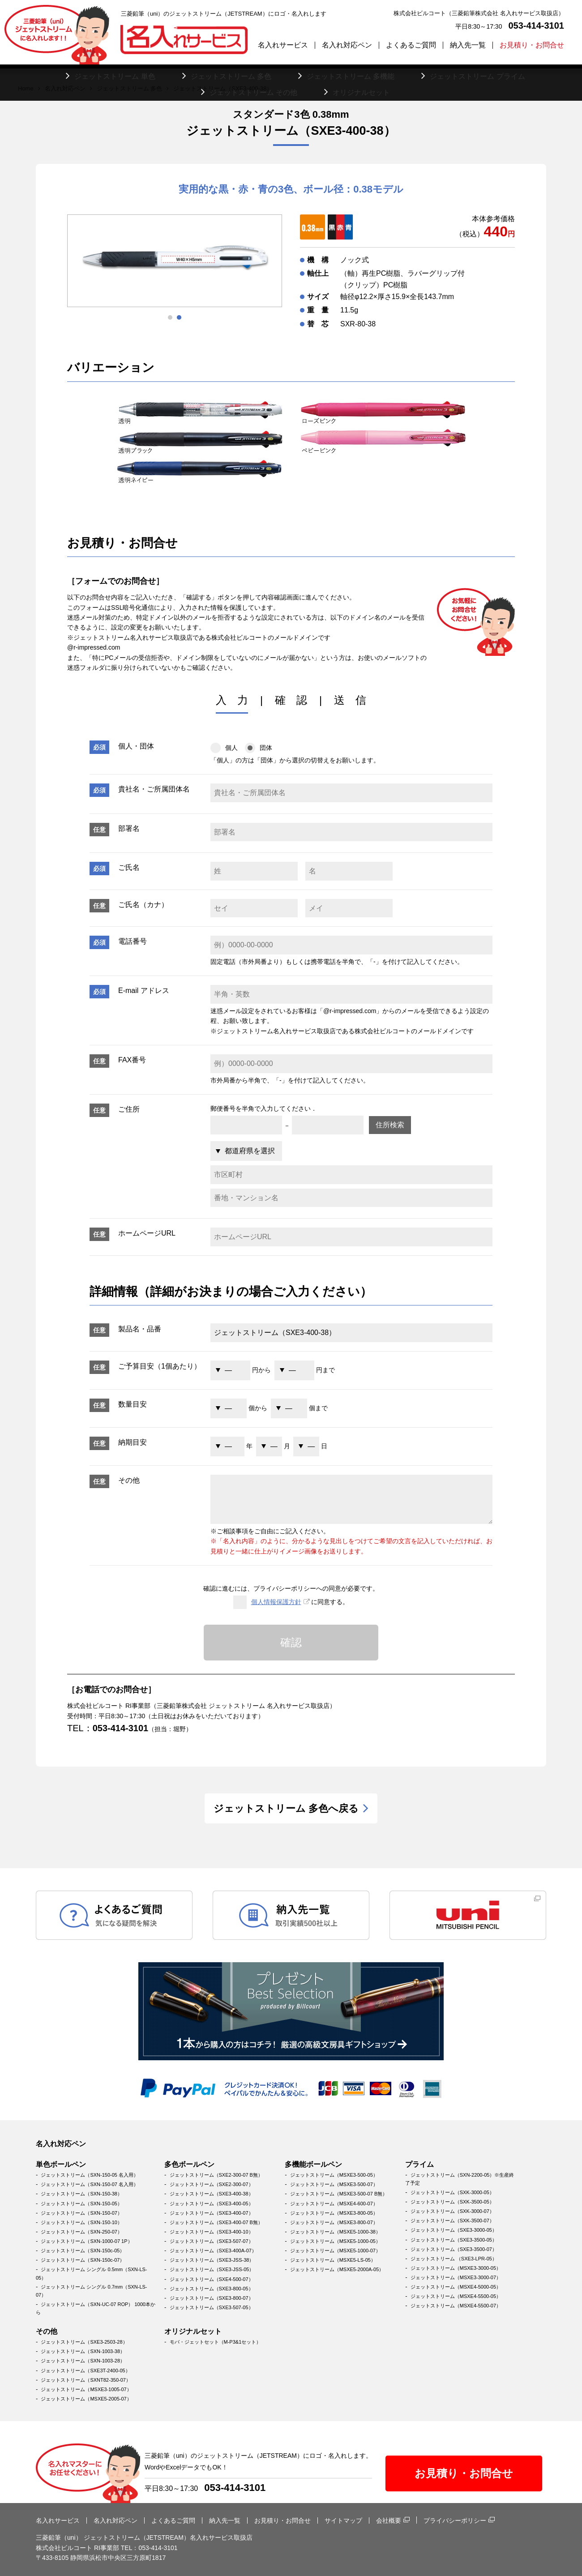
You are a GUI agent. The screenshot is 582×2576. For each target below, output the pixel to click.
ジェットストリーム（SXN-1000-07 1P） (86, 2241)
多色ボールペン (189, 2164)
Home (26, 88)
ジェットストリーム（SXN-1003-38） (83, 2351)
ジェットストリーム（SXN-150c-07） (82, 2260)
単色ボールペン (61, 2164)
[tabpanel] (175, 261)
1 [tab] (170, 317)
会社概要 (388, 2520)
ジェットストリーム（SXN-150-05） (81, 2203)
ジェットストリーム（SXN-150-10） (81, 2222)
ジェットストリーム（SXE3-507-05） (211, 2307)
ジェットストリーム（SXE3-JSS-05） (212, 2269)
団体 (258, 748)
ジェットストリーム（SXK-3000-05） (452, 2192)
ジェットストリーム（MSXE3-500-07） (334, 2184)
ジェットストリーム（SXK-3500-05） (452, 2201)
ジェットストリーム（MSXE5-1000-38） (335, 2231)
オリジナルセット (193, 2331)
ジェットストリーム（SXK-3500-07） (452, 2220)
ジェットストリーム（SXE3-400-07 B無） (216, 2222)
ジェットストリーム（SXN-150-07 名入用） (89, 2184)
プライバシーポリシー (455, 2520)
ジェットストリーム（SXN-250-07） (81, 2231)
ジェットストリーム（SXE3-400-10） (211, 2231)
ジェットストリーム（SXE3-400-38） (211, 2193)
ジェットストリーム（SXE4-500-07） (211, 2279)
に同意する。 (291, 1602)
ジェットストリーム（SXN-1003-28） (83, 2360)
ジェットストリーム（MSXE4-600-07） (334, 2203)
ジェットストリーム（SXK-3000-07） (452, 2211)
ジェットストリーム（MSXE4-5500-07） (456, 2305)
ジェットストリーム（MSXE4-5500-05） (456, 2296)
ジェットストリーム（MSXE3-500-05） (334, 2175)
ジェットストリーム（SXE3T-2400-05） (85, 2370)
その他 (46, 2331)
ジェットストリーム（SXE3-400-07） (211, 2213)
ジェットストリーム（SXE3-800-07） (211, 2298)
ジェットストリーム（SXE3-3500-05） (454, 2239)
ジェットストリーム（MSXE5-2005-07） (86, 2398)
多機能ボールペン (313, 2164)
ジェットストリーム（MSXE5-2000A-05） (337, 2269)
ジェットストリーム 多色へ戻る (286, 1808)
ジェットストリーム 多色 (130, 88)
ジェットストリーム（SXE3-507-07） (211, 2241)
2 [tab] (179, 317)
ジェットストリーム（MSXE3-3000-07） (456, 2277)
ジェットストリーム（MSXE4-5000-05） (456, 2286)
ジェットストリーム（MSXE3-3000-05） (456, 2268)
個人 (224, 748)
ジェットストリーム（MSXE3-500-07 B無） (339, 2193)
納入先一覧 (468, 45)
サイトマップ (343, 2520)
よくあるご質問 (411, 45)
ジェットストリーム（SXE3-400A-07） (213, 2250)
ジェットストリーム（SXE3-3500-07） (454, 2249)
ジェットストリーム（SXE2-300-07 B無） (216, 2175)
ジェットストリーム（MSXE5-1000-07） (335, 2250)
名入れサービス (283, 45)
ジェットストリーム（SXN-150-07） (81, 2213)
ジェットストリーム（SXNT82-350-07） (86, 2380)
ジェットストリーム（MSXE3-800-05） (334, 2213)
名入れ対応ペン (347, 45)
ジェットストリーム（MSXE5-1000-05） (335, 2241)
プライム (419, 2164)
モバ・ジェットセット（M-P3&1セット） (215, 2342)
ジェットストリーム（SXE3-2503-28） (84, 2342)
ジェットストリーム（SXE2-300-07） (211, 2184)
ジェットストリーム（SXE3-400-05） (211, 2203)
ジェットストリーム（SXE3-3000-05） (454, 2230)
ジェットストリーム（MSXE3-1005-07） (86, 2389)
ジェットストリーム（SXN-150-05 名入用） (89, 2175)
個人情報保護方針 (276, 1601)
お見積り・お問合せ (532, 45)
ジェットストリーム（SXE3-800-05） (211, 2288)
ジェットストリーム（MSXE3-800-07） (334, 2222)
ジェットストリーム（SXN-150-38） (81, 2193)
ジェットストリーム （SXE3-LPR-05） (454, 2258)
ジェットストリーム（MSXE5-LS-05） (333, 2260)
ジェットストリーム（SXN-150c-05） (82, 2250)
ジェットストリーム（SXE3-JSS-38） (212, 2260)
